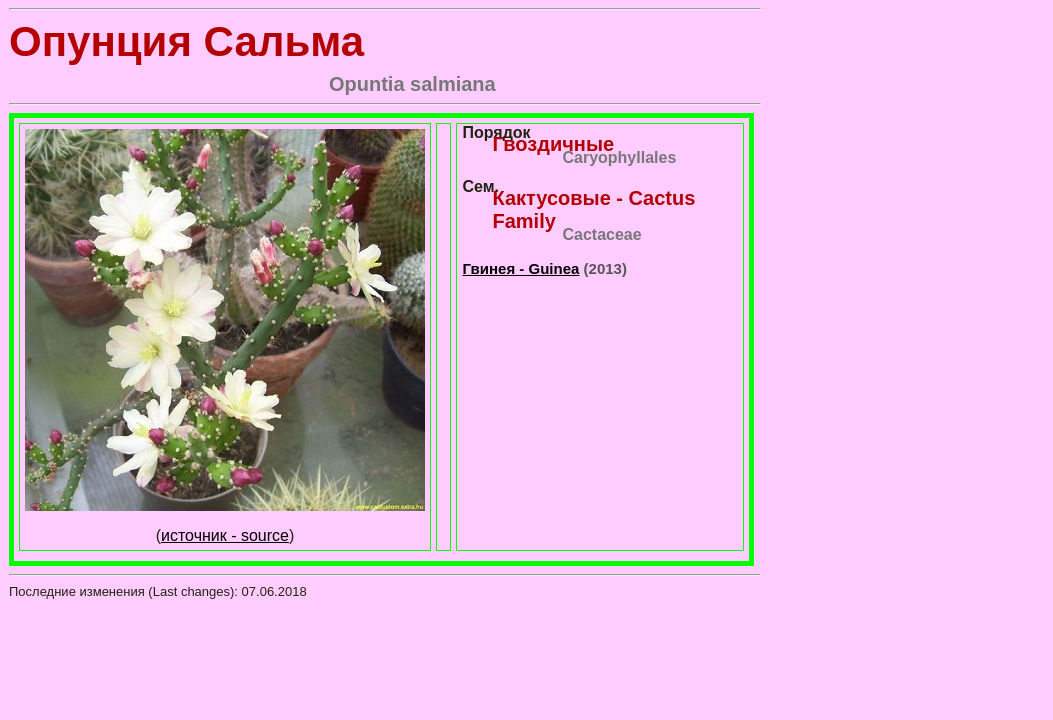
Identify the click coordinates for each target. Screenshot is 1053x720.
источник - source (225, 535)
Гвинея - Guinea (520, 268)
